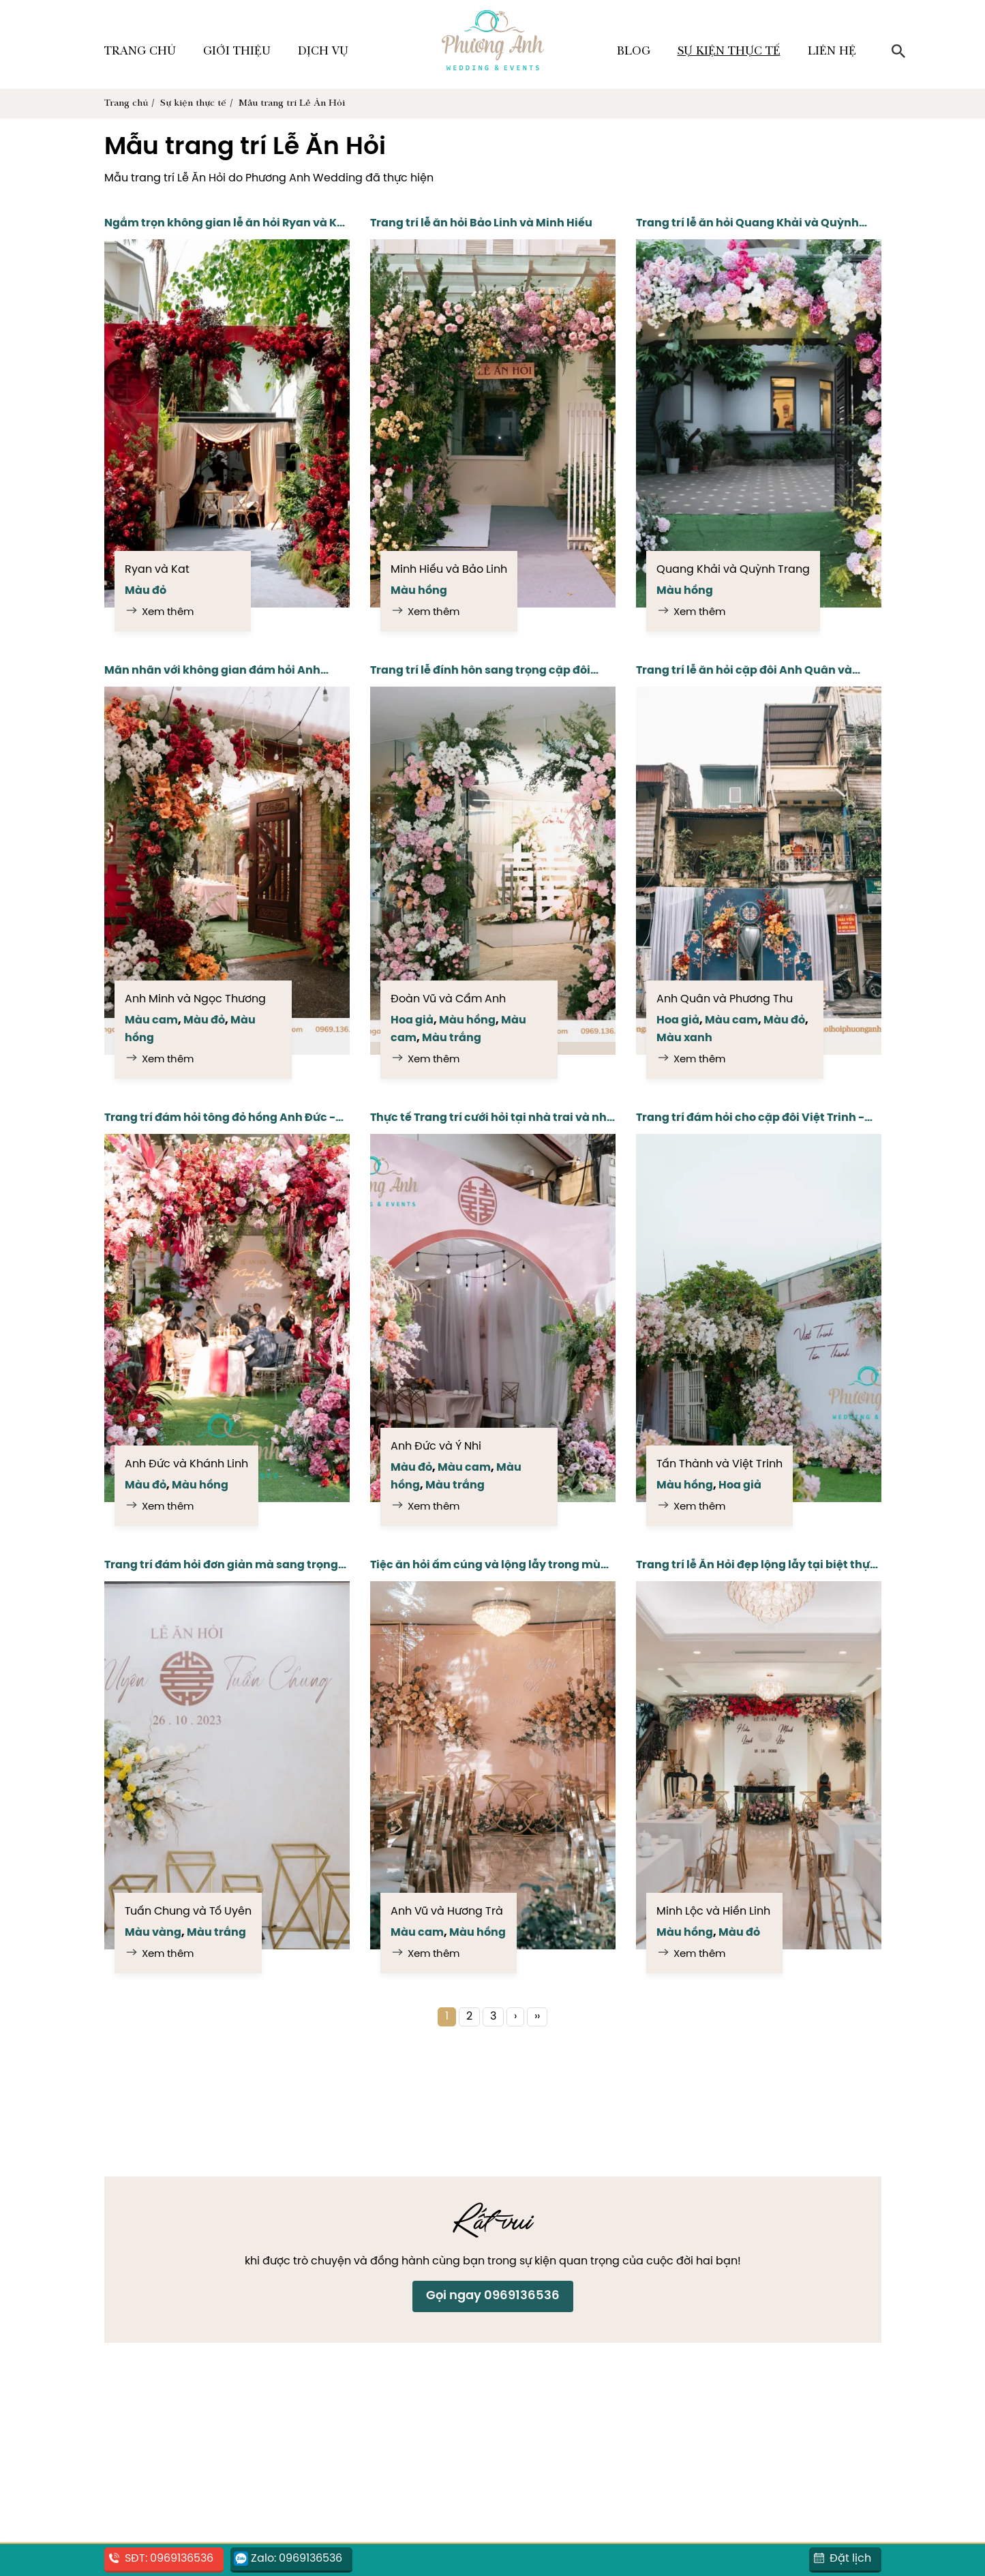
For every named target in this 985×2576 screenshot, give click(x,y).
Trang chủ (140, 52)
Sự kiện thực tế (729, 52)
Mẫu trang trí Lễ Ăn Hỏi (292, 103)
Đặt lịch (850, 2558)
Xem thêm (168, 612)
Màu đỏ (145, 591)
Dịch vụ (323, 52)
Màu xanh (684, 1038)
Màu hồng (419, 591)
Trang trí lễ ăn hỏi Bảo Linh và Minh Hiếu (481, 223)
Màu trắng (451, 1038)
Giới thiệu (237, 52)
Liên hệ (832, 52)
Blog (633, 52)
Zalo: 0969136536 (296, 2558)
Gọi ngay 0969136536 (493, 2296)
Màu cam (151, 1020)
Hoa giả (412, 1020)
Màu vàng (153, 1932)
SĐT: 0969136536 (169, 2558)
